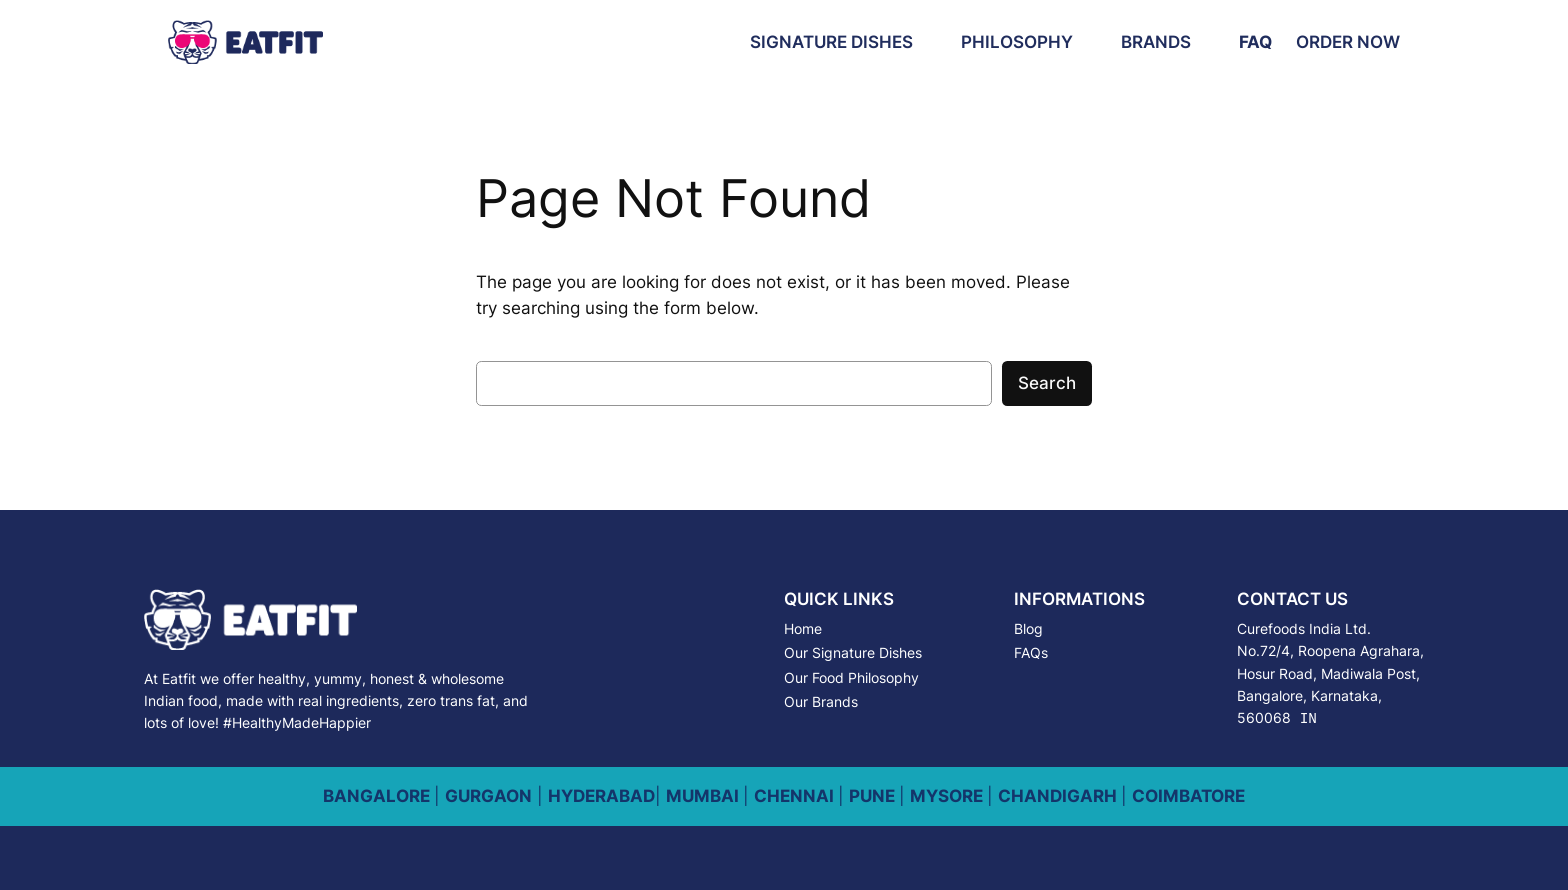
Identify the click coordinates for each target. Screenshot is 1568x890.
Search (1047, 383)
